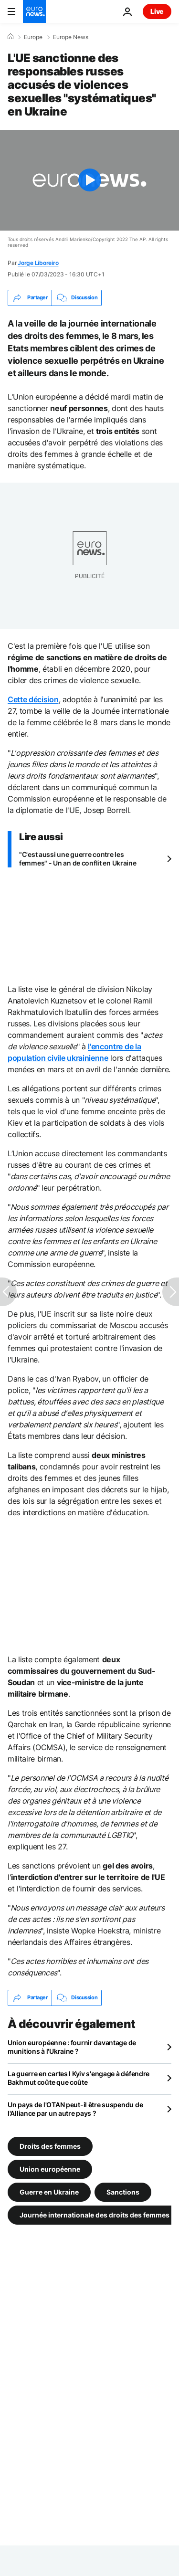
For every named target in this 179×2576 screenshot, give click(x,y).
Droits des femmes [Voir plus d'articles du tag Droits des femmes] (50, 2146)
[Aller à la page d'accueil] (34, 11)
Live (157, 11)
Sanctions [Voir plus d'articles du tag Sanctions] (122, 2191)
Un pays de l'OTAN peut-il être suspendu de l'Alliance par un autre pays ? (75, 2109)
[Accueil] (10, 36)
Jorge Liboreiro (38, 262)
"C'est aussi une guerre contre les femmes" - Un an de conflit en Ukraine (78, 858)
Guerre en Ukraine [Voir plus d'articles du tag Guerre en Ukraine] (49, 2191)
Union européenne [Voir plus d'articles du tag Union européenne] (50, 2168)
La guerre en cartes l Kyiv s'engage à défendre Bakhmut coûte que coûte (78, 2077)
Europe (33, 37)
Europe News (70, 37)
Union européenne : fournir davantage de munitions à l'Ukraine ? (72, 2046)
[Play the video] (89, 180)
